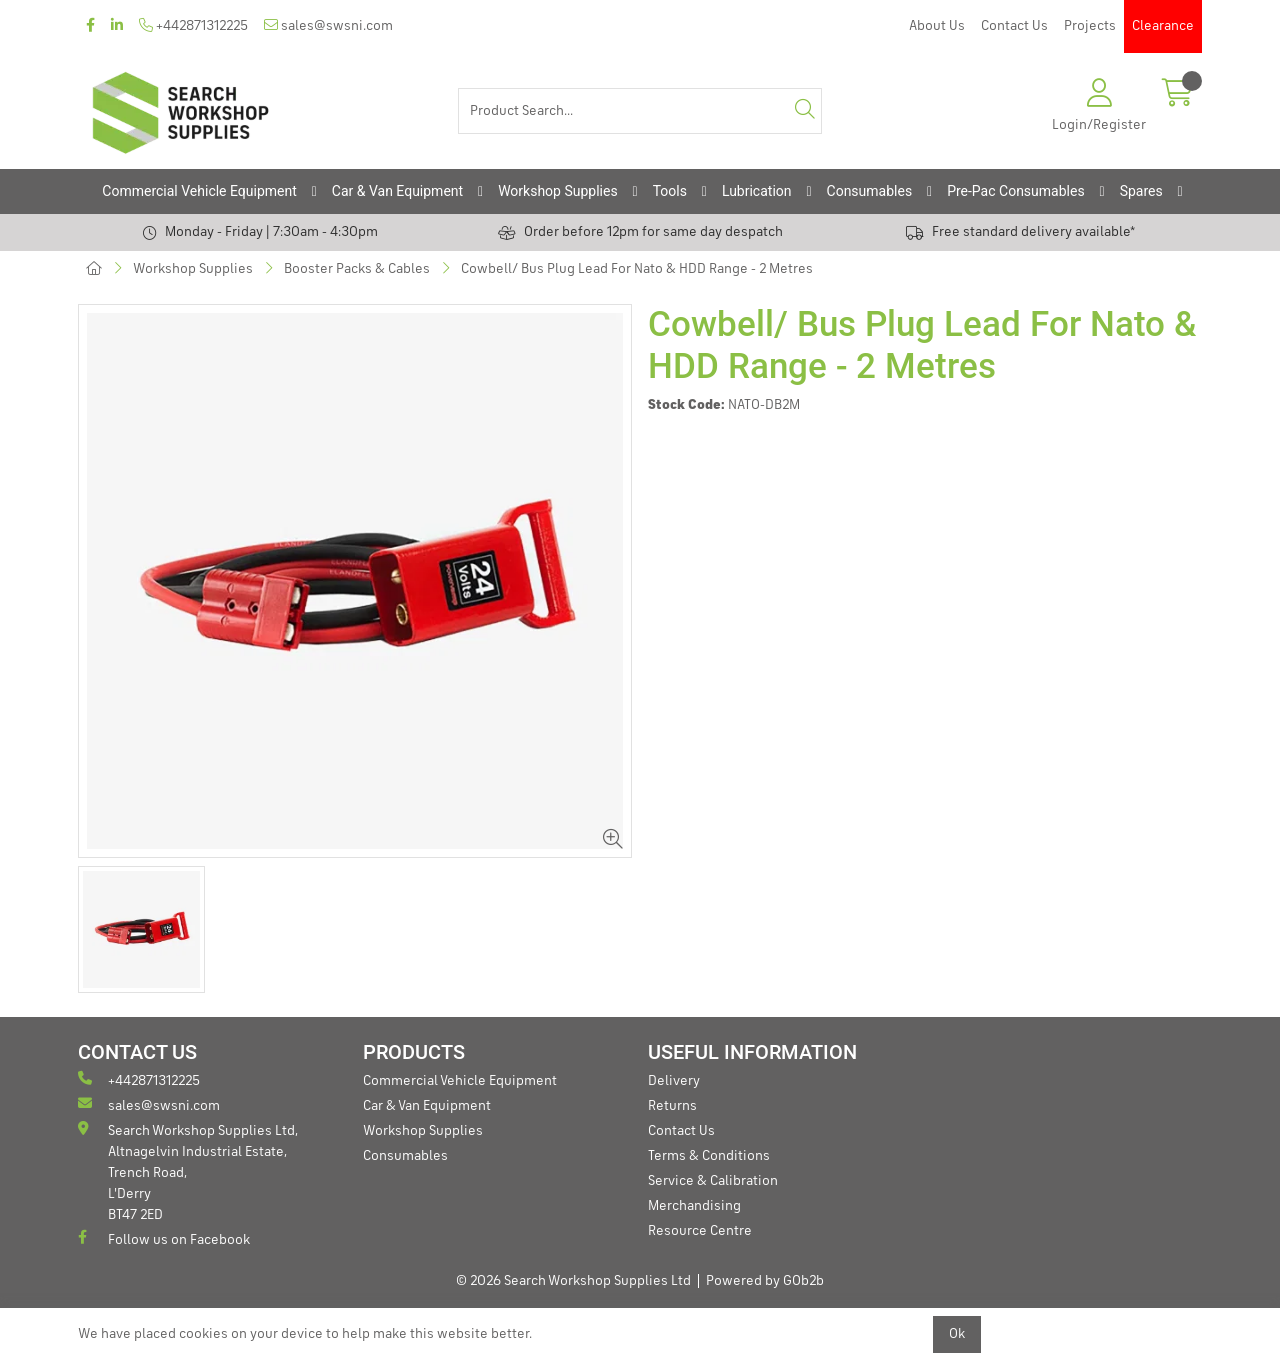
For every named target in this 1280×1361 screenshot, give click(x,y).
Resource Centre (700, 1231)
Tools (670, 191)
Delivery (674, 1081)
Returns (672, 1106)
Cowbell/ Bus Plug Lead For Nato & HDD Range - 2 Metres (637, 269)
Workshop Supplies (558, 191)
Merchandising (694, 1206)
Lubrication (757, 191)
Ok (957, 1334)
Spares (1141, 191)
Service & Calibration (713, 1181)
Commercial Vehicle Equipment (199, 191)
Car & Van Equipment (397, 191)
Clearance (1163, 26)
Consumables (870, 191)
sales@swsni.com (328, 25)
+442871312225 (193, 25)
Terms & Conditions (709, 1156)
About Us (937, 26)
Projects (1090, 26)
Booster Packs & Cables (357, 269)
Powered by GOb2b (765, 1281)
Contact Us (1014, 26)
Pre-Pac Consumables (1016, 191)
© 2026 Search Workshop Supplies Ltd (573, 1281)
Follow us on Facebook (164, 1238)
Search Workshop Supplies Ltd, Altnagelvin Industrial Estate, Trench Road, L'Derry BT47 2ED (188, 1171)
